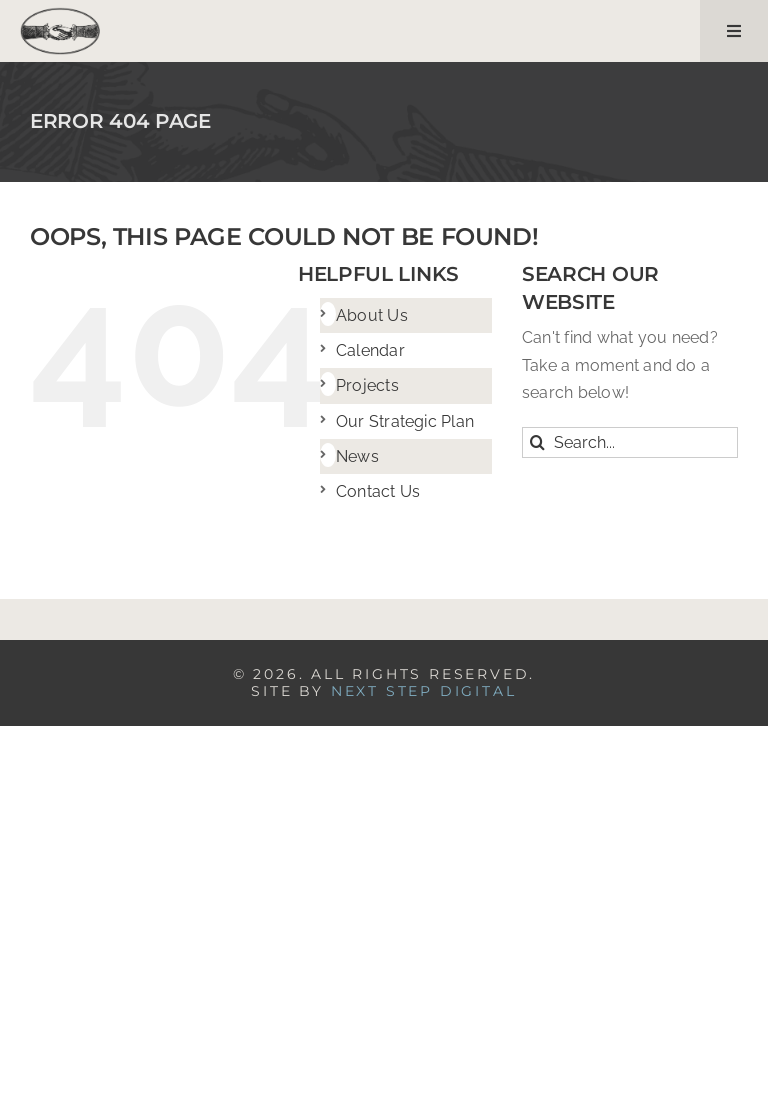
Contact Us (378, 491)
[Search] (537, 442)
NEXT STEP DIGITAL (424, 691)
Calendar (370, 350)
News (357, 456)
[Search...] (630, 442)
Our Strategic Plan (405, 421)
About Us (372, 315)
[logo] (60, 14)
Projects (367, 385)
